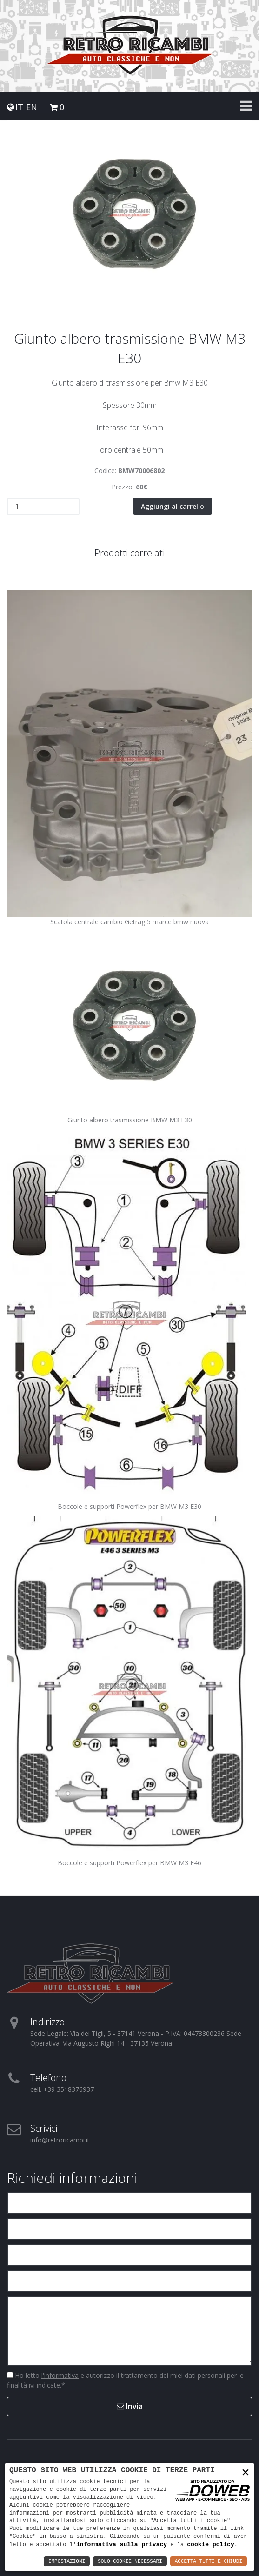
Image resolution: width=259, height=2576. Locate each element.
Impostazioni (66, 2561)
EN (31, 107)
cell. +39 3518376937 (62, 2089)
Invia (130, 2406)
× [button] (245, 2472)
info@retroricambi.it (60, 2140)
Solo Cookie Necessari (130, 2561)
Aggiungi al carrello (172, 506)
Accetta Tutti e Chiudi (208, 2561)
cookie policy (210, 2544)
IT (19, 107)
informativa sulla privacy (121, 2544)
